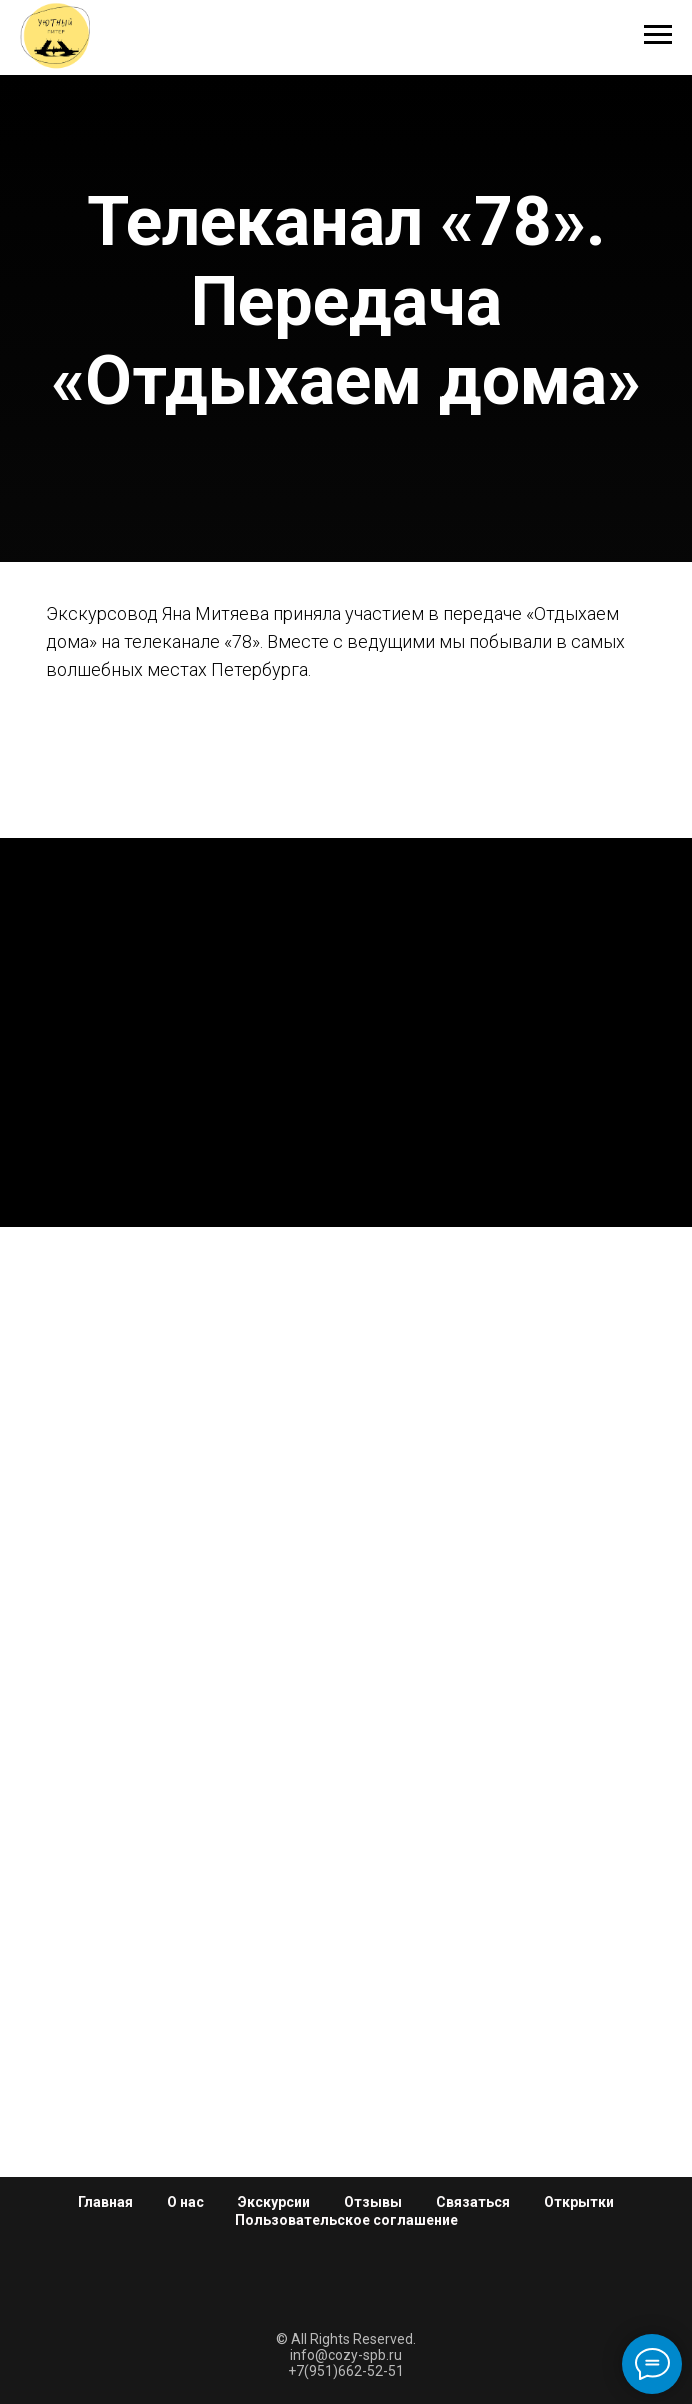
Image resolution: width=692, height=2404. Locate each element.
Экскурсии (274, 2202)
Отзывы (373, 2202)
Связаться (473, 2202)
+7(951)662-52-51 (346, 2371)
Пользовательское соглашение (346, 2220)
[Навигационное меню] (658, 35)
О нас (185, 2202)
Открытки (579, 2202)
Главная (105, 2202)
